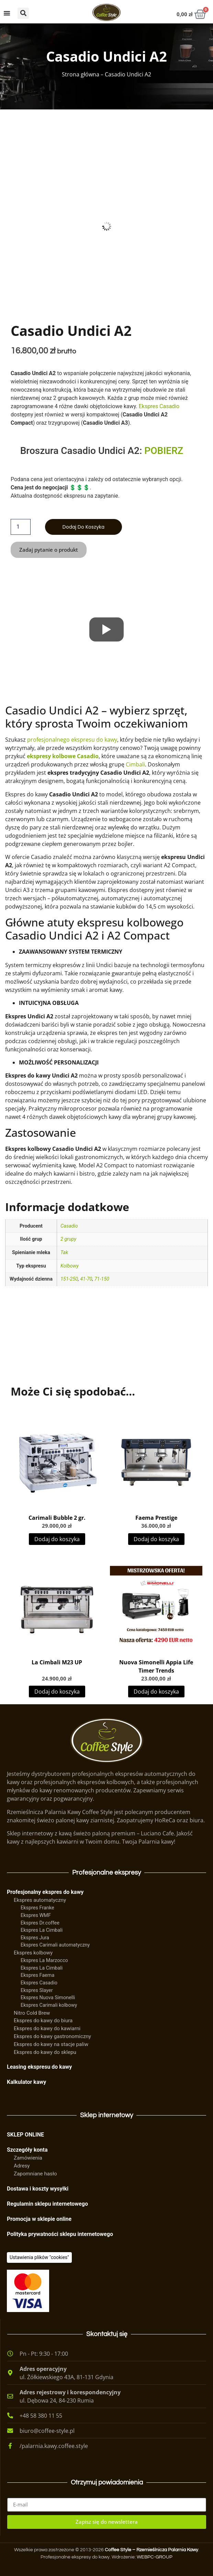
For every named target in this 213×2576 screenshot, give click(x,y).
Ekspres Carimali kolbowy (49, 2005)
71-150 (101, 1279)
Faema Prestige (156, 1518)
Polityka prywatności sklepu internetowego (60, 2234)
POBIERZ (163, 450)
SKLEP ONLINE (25, 2134)
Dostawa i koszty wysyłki (37, 2188)
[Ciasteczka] (39, 2257)
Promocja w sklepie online (39, 2219)
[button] (23, 13)
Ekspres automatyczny (40, 1900)
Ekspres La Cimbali (42, 1930)
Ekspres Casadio (159, 406)
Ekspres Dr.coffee (40, 1923)
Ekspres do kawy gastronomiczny (52, 2036)
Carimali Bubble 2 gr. (57, 1518)
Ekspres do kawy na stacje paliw (51, 2044)
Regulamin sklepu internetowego (47, 2204)
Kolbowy (69, 1266)
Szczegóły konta (27, 2149)
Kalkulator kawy (26, 2082)
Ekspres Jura (35, 1938)
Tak (64, 1252)
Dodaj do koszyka (83, 526)
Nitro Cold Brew (32, 2013)
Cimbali (135, 764)
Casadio (69, 1226)
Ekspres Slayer (37, 1990)
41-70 (86, 1279)
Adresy (22, 2166)
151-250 (69, 1279)
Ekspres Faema (37, 1975)
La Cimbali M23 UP (57, 1662)
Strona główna (80, 74)
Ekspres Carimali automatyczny (55, 1945)
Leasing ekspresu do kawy (39, 2067)
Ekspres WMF (36, 1915)
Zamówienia (28, 2158)
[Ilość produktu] (21, 527)
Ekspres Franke (37, 1908)
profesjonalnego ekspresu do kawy (72, 739)
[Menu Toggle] (6, 13)
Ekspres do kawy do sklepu (45, 2052)
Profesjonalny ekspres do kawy (45, 1892)
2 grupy (68, 1239)
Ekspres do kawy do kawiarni (47, 2028)
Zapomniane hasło (35, 2174)
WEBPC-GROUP (154, 2557)
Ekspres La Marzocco (44, 1960)
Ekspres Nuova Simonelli (48, 1998)
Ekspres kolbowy (33, 1953)
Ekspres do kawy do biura (43, 2020)
